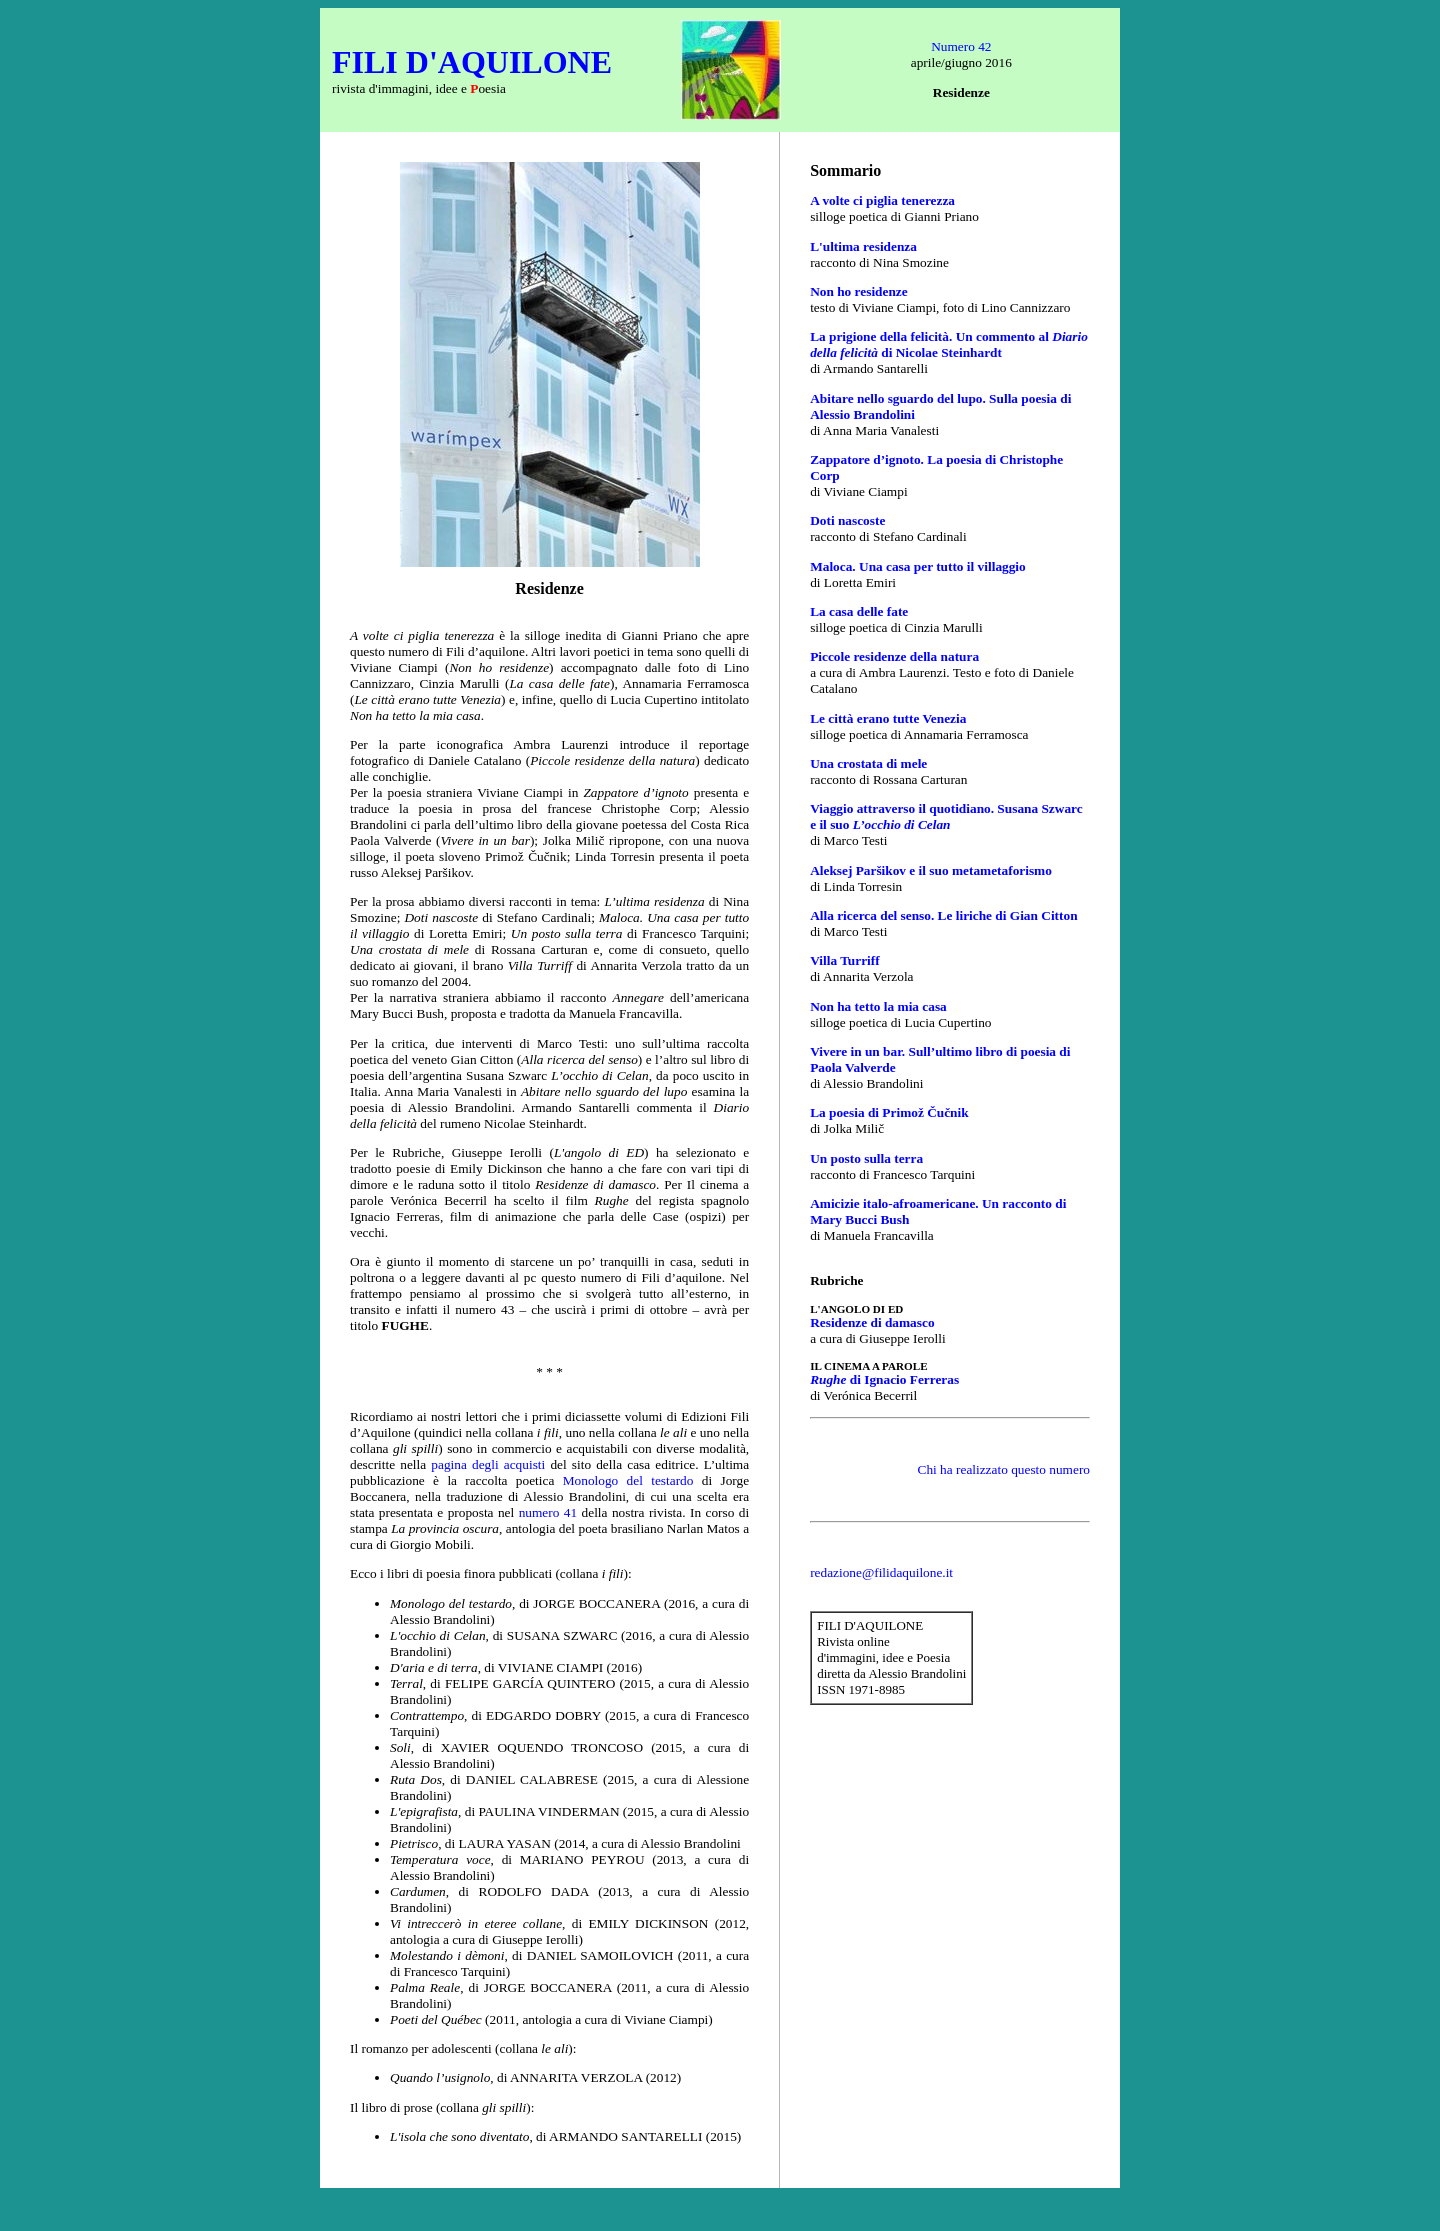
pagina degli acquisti (488, 1464)
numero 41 (548, 1512)
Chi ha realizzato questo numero (1004, 1469)
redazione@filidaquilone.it (881, 1572)
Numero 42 (961, 46)
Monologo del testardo (628, 1480)
